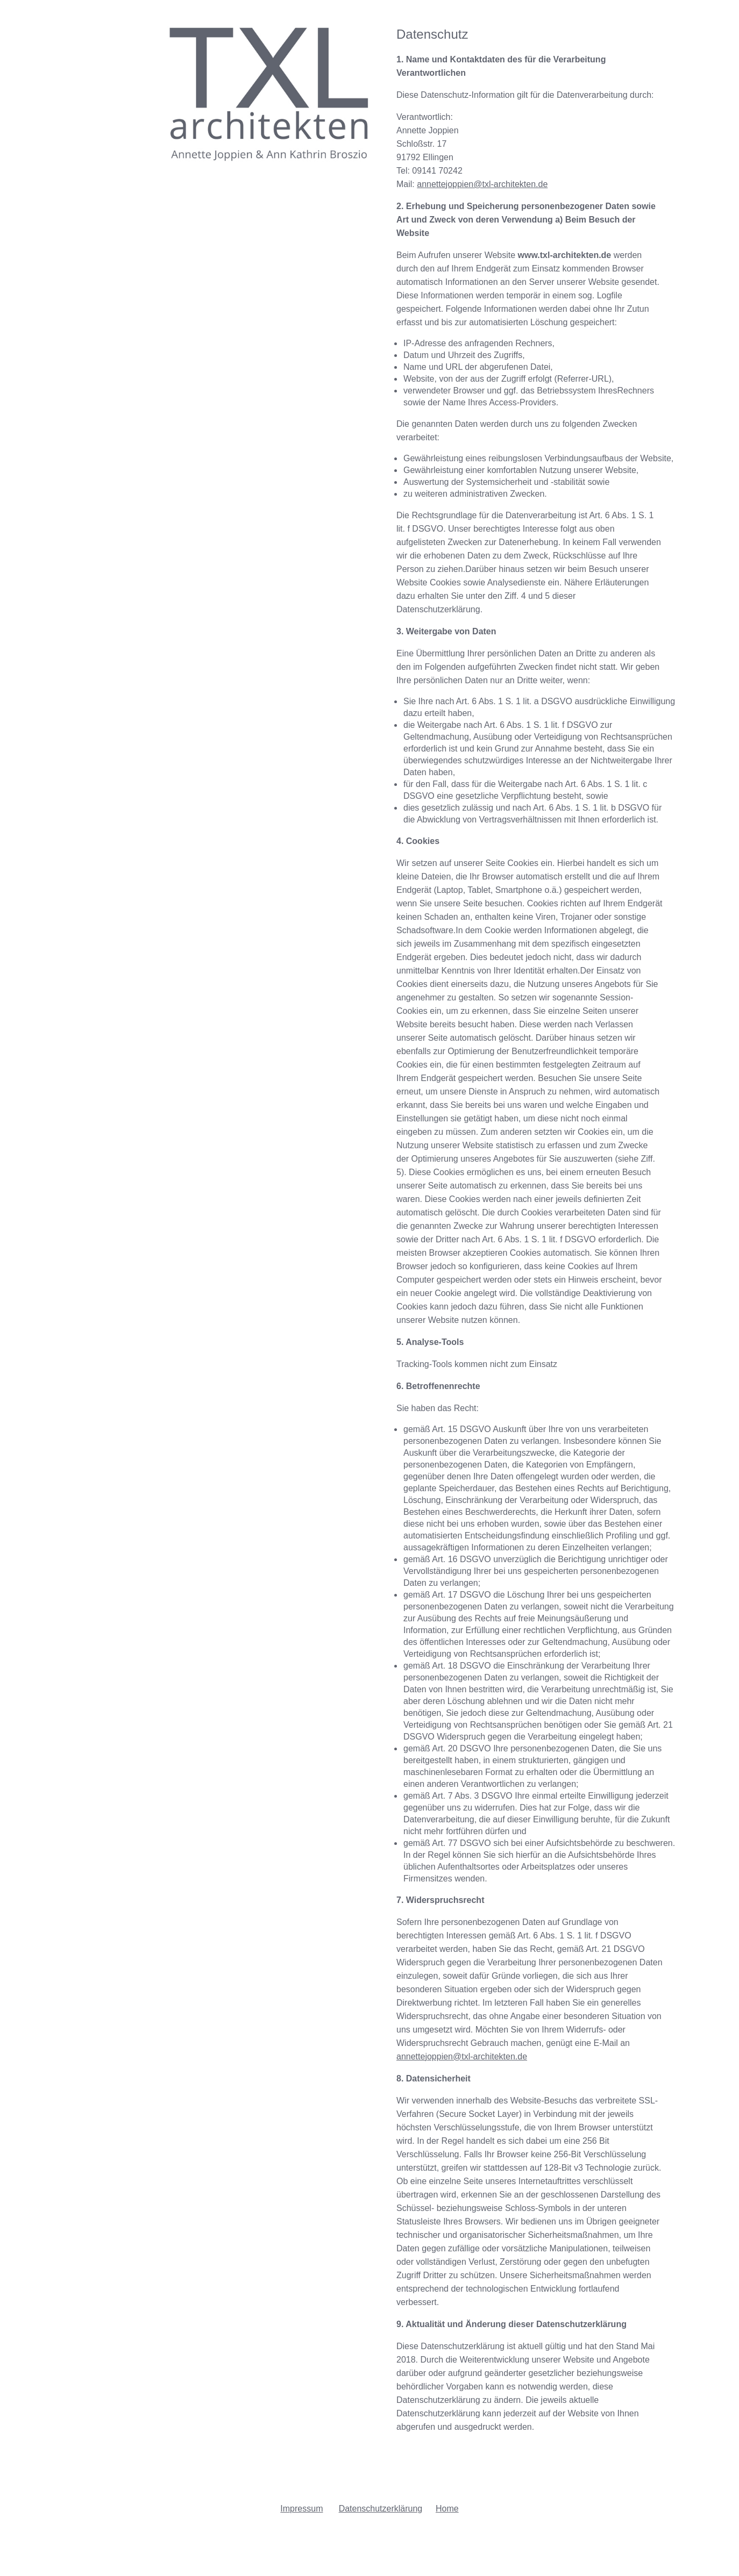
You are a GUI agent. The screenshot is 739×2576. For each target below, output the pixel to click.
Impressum (301, 2508)
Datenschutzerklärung (381, 2508)
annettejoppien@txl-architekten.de (482, 184)
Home (447, 2508)
